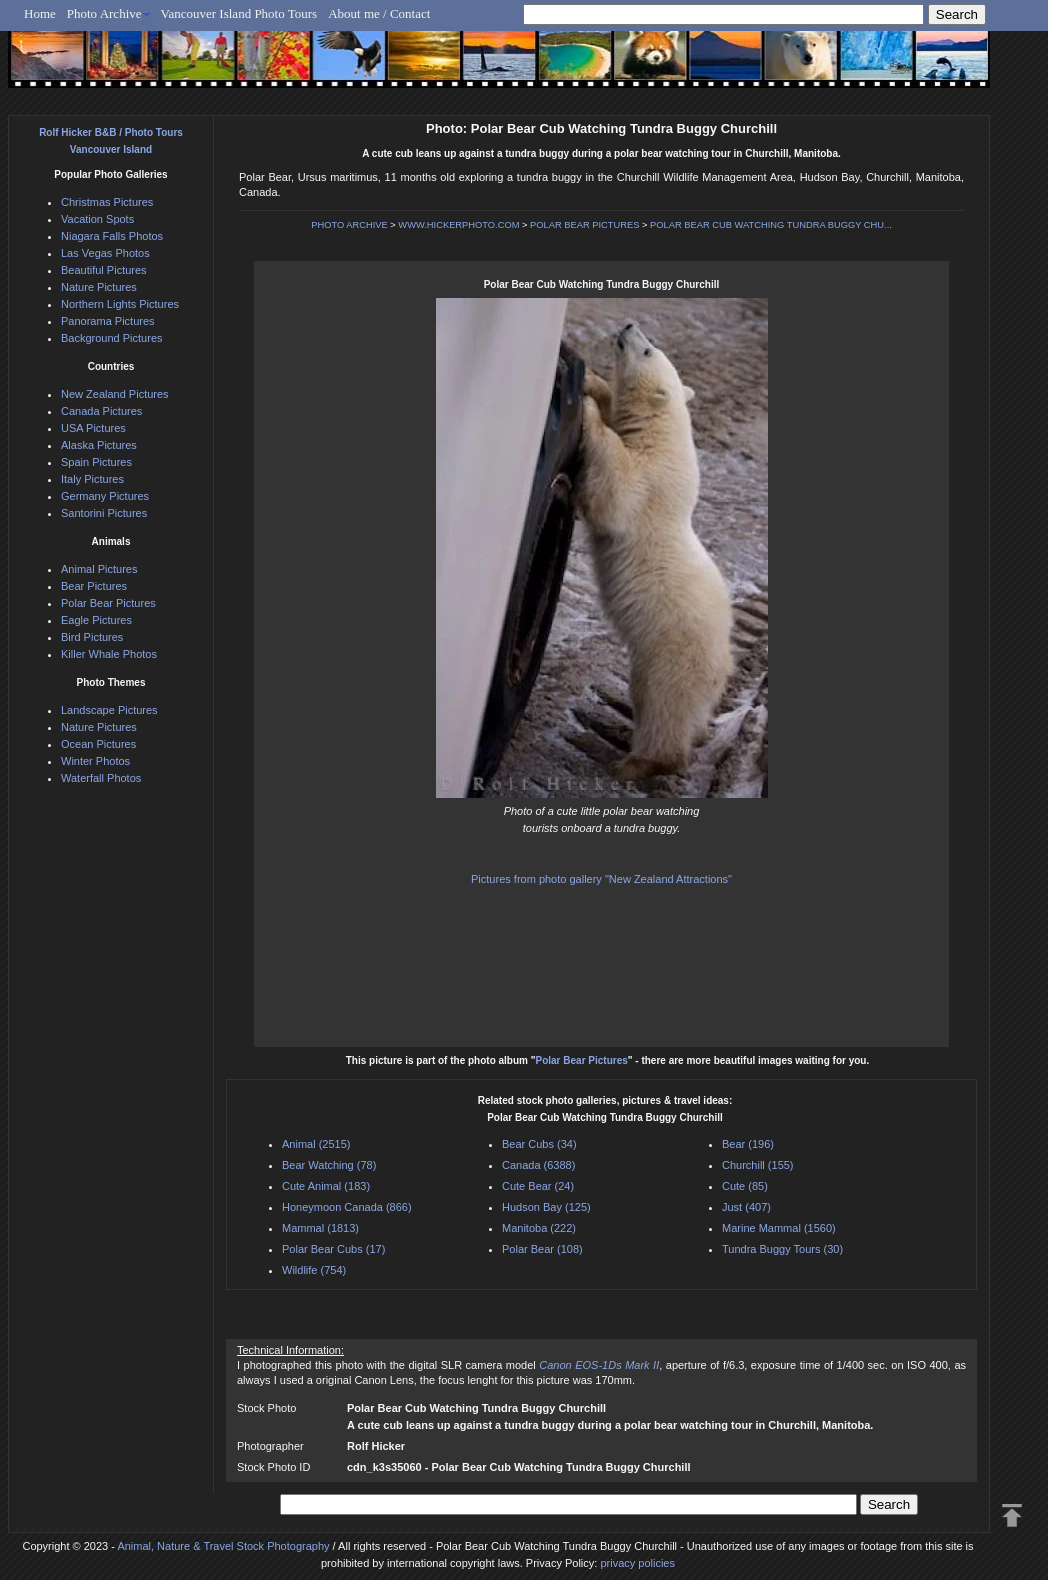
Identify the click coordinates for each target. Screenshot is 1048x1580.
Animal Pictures (99, 569)
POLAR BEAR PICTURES (584, 225)
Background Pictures (112, 338)
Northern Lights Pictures (120, 304)
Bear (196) (748, 1144)
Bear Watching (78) (329, 1165)
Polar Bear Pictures (582, 1060)
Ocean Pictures (98, 744)
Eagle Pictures (96, 620)
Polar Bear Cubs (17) (333, 1249)
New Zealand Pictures (115, 394)
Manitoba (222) (539, 1228)
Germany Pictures (105, 496)
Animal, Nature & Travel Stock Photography (223, 1546)
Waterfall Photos (101, 778)
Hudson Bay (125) (546, 1207)
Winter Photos (95, 761)
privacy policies (637, 1563)
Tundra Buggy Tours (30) (782, 1249)
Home (40, 13)
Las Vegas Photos (105, 253)
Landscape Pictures (109, 710)
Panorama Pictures (108, 321)
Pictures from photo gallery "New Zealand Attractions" (601, 879)
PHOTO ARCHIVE (349, 225)
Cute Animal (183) (326, 1186)
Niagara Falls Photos (112, 236)
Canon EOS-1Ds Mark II (599, 1365)
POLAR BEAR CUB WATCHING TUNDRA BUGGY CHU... (771, 225)
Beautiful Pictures (104, 270)
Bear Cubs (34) (539, 1144)
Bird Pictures (92, 637)
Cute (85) (745, 1186)
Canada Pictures (101, 411)
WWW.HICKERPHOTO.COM (458, 225)
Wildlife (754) (314, 1270)
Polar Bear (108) (542, 1249)
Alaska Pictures (99, 445)
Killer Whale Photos (109, 654)
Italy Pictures (92, 479)
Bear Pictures (94, 586)
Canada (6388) (538, 1165)
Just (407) (746, 1207)
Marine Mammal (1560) (779, 1228)
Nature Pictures (99, 287)
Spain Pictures (96, 462)
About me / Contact (379, 13)
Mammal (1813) (320, 1228)
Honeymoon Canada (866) (347, 1207)
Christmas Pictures (107, 202)
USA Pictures (93, 428)
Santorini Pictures (104, 513)
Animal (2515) (316, 1144)
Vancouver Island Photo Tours (239, 13)
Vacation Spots (97, 219)
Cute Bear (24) (538, 1186)
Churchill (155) (758, 1165)
